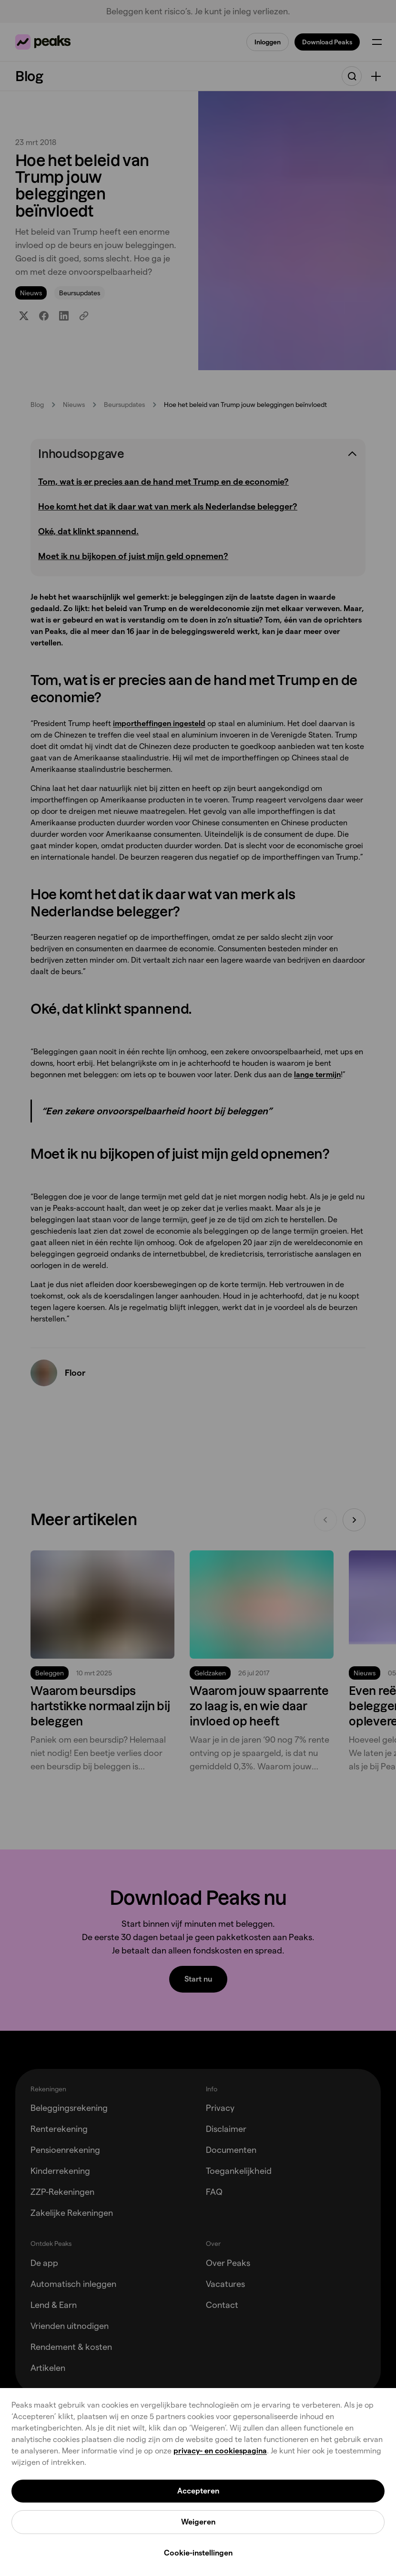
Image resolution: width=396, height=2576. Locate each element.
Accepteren (198, 2491)
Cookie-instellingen (198, 2553)
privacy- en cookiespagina (220, 2451)
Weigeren (198, 2522)
